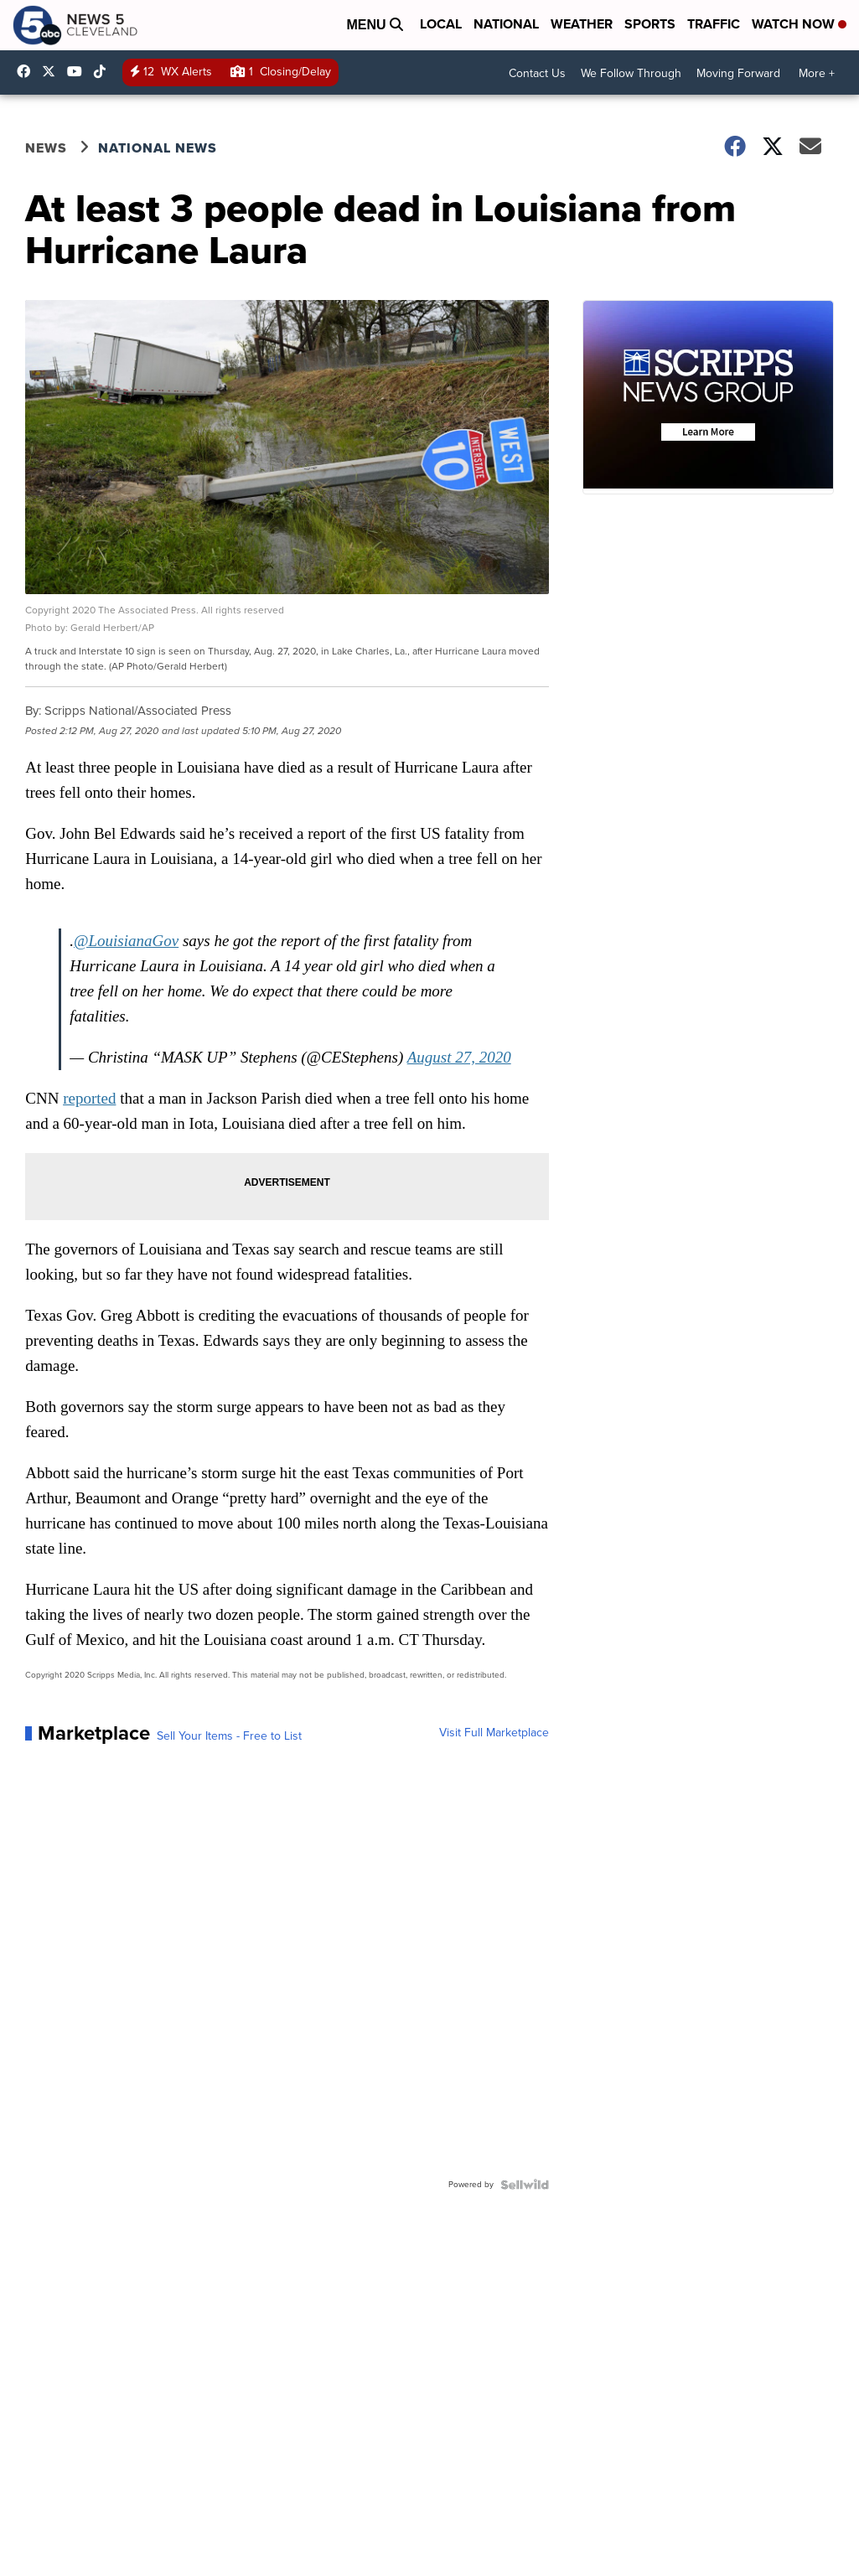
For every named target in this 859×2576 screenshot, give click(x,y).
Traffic (713, 24)
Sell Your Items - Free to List (229, 1736)
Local (441, 24)
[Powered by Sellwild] (524, 2185)
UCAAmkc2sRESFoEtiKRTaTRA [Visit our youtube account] (79, 71)
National (506, 24)
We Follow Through (631, 73)
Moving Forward (738, 73)
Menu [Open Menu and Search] (374, 25)
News (46, 148)
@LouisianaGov (126, 940)
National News (157, 148)
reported (89, 1098)
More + (817, 73)
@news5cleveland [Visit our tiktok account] (104, 71)
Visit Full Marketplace (494, 1733)
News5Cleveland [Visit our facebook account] (28, 71)
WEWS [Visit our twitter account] (53, 71)
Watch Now (799, 24)
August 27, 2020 (459, 1057)
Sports (649, 24)
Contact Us (537, 73)
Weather (582, 24)
